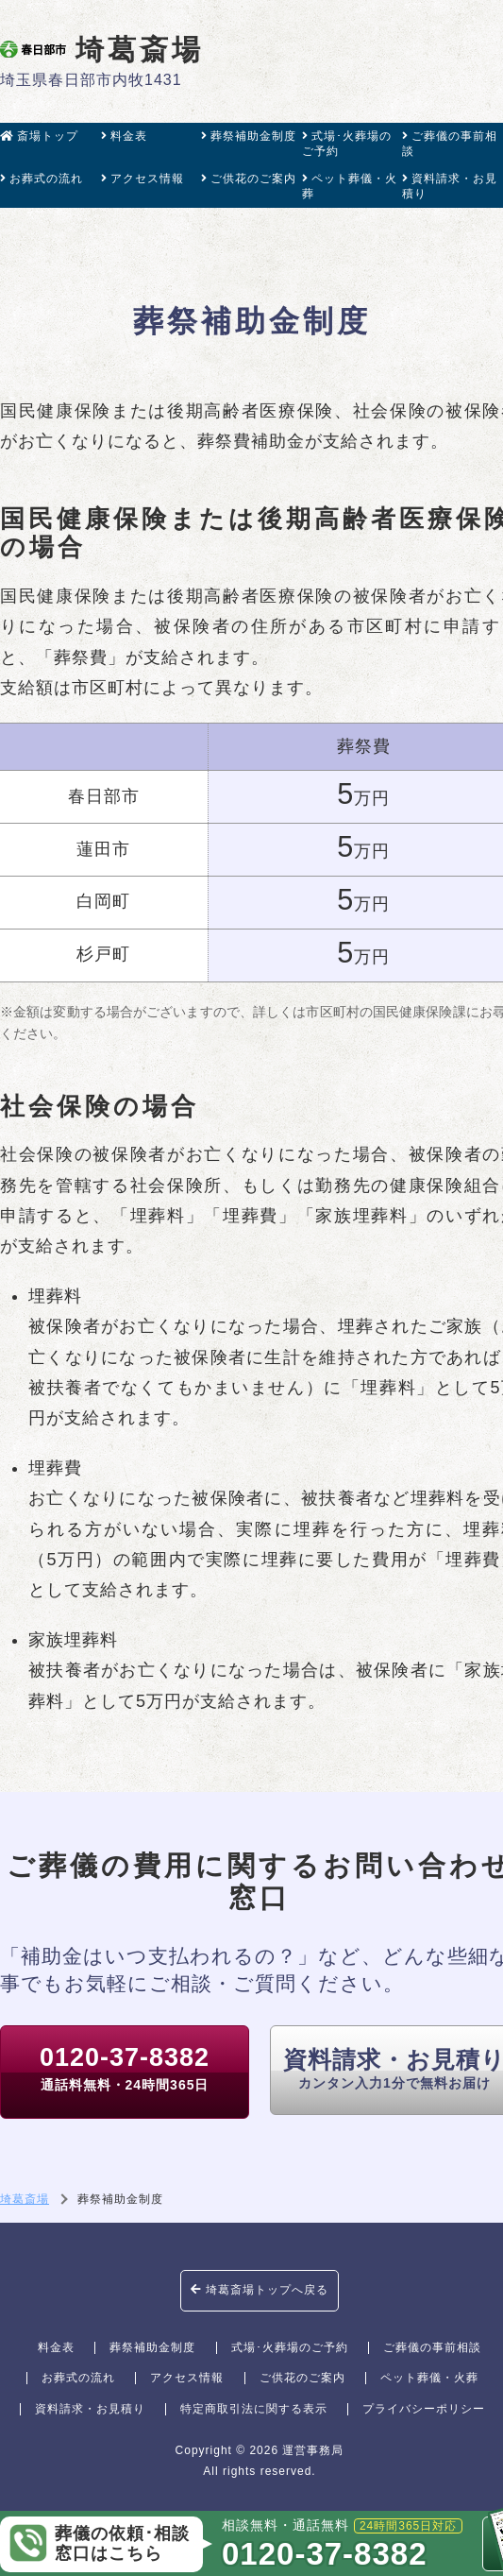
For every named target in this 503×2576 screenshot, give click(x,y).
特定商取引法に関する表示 (253, 2408)
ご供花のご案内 (248, 178)
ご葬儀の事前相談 (449, 143)
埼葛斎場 (102, 49)
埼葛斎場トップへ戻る (259, 2289)
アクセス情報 (142, 178)
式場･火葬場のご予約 (347, 143)
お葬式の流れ (41, 178)
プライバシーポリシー (423, 2408)
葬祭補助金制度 (248, 136)
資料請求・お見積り (449, 186)
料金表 (124, 136)
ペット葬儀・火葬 (349, 186)
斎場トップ (39, 136)
